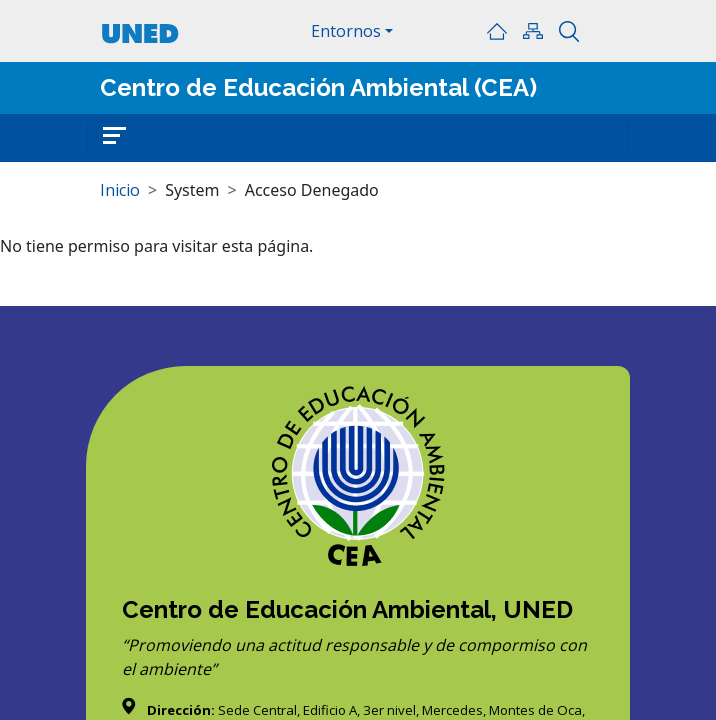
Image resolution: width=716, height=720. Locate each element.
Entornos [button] (346, 31)
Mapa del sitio (533, 31)
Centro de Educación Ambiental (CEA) (318, 87)
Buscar (569, 31)
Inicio (497, 31)
